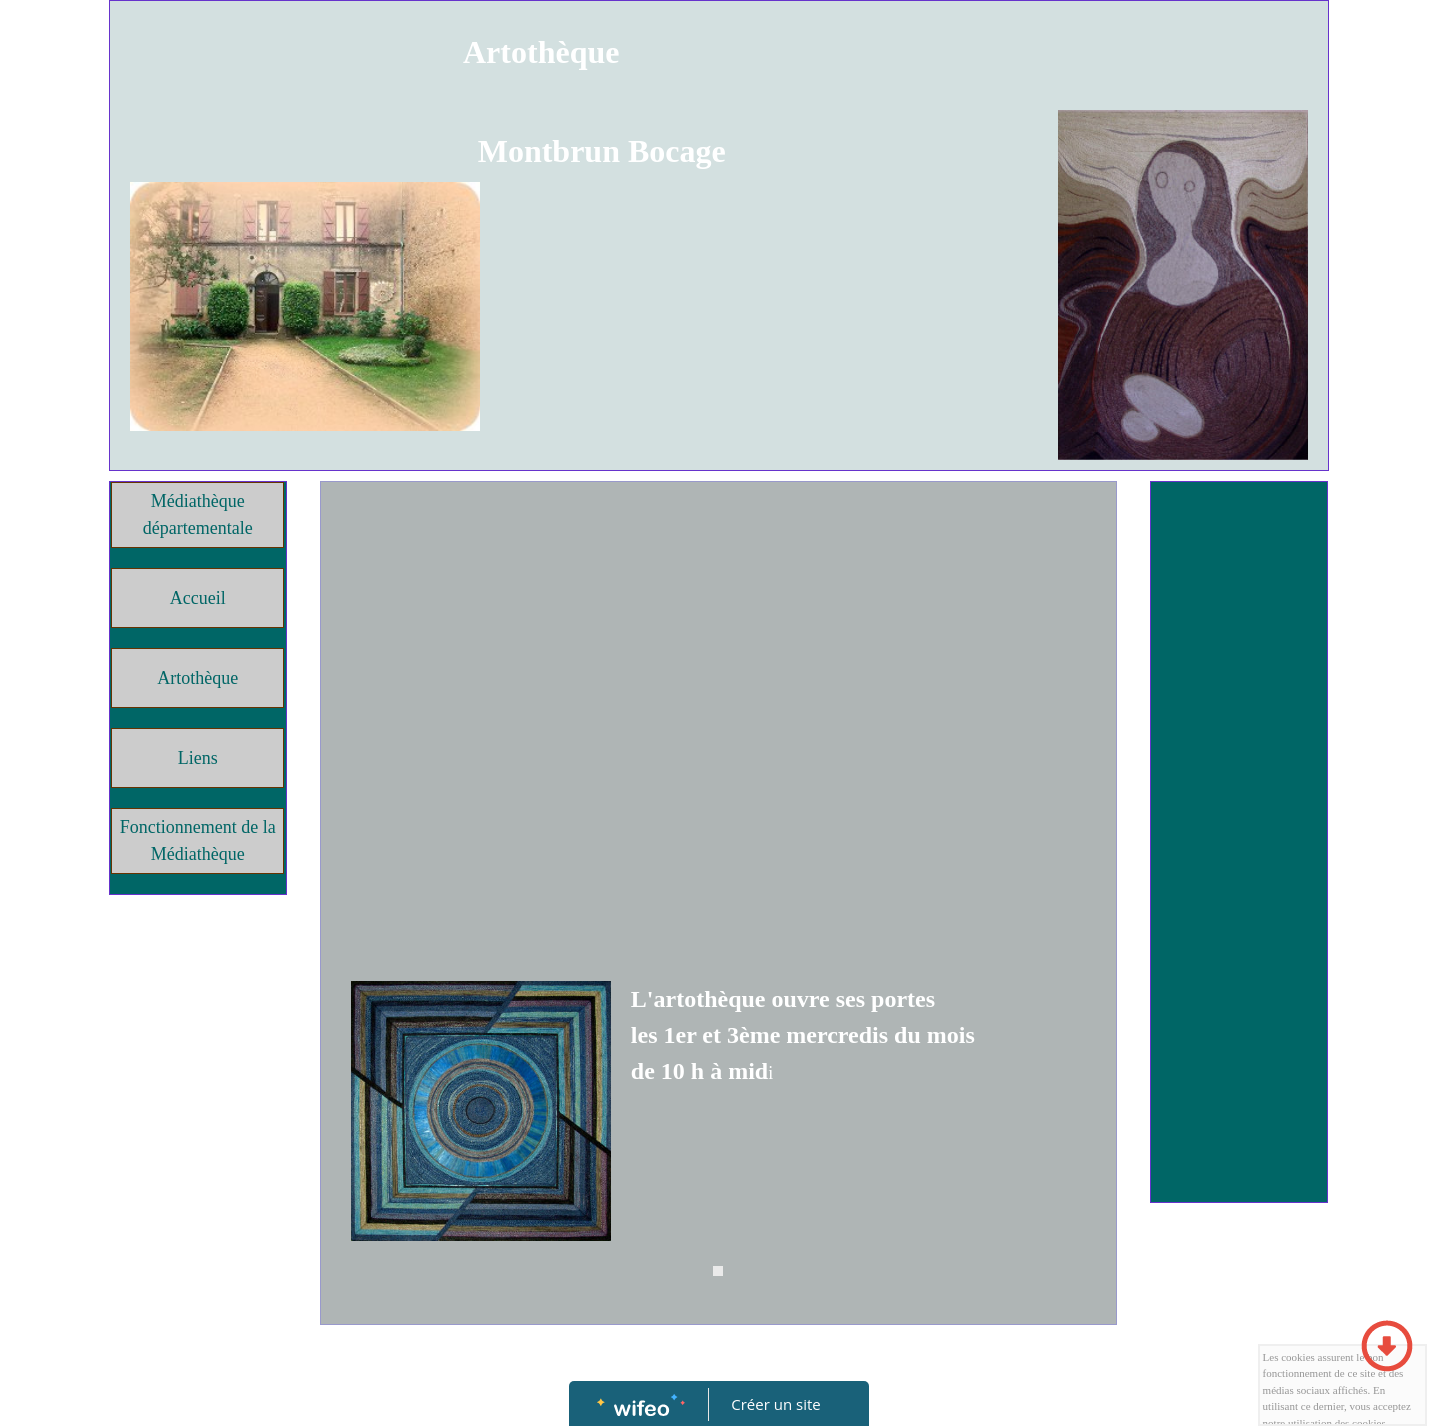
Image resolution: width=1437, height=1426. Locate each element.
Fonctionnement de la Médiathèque (198, 840)
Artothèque (197, 678)
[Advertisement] (718, 642)
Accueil (198, 598)
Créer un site (775, 1404)
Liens (198, 758)
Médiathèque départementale (198, 514)
